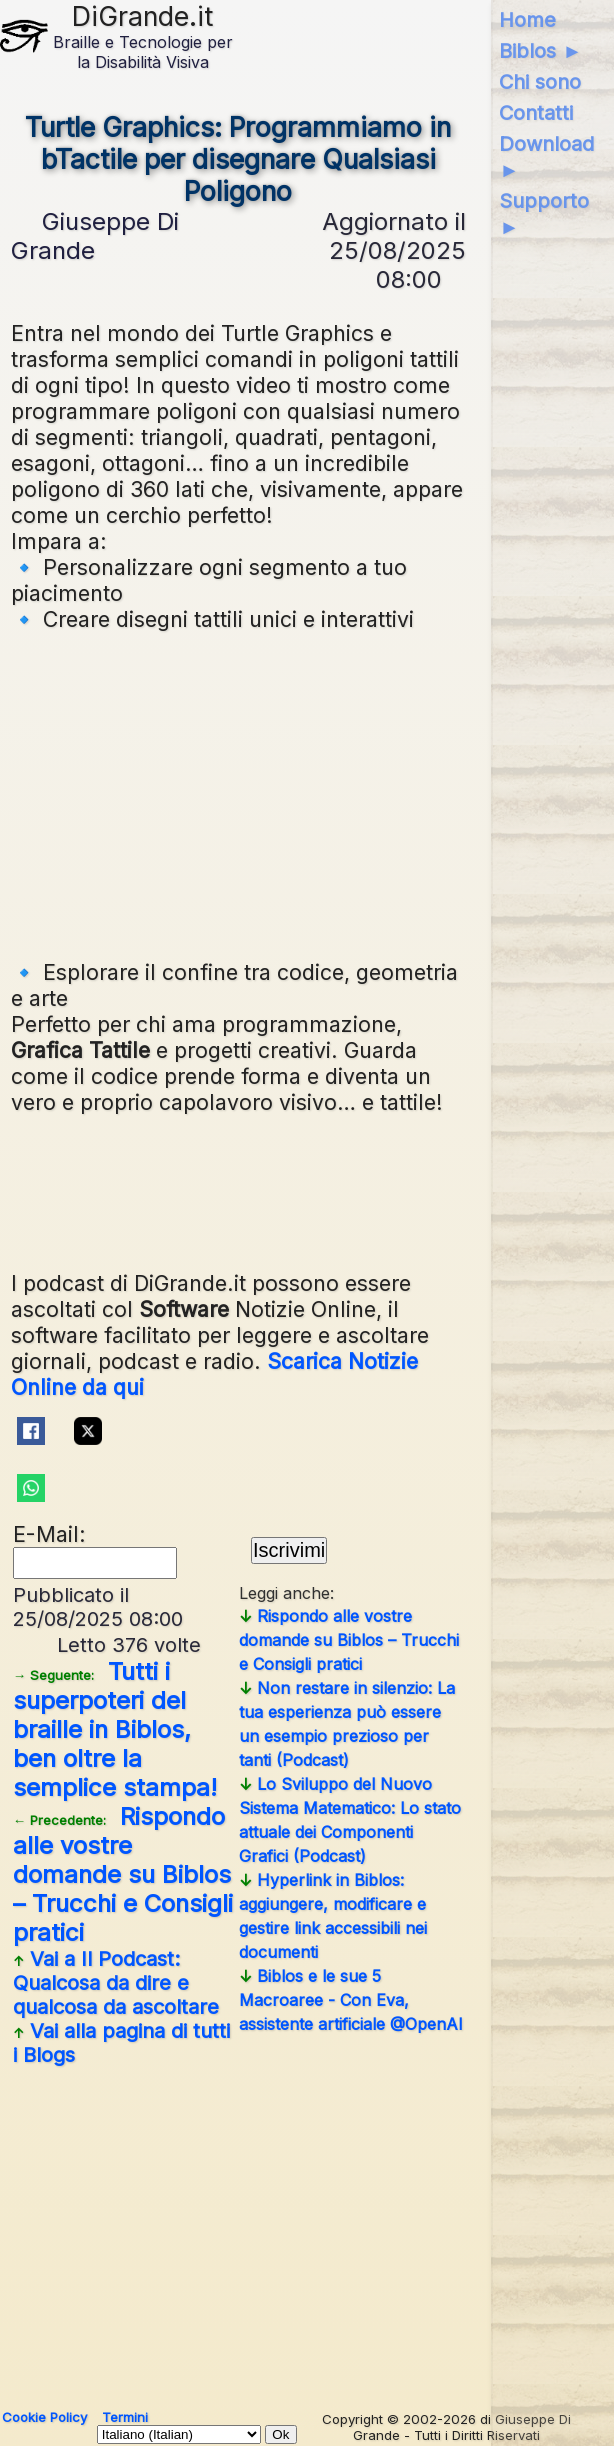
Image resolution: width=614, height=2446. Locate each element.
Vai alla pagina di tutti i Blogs (121, 2043)
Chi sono (540, 82)
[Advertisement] (309, 793)
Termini (125, 2417)
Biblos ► (540, 51)
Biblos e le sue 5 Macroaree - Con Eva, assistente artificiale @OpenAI (351, 2000)
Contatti (536, 113)
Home (527, 20)
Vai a (116, 1983)
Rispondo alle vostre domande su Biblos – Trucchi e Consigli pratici (123, 1874)
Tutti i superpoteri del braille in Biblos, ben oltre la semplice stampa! (115, 1729)
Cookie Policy (44, 2417)
